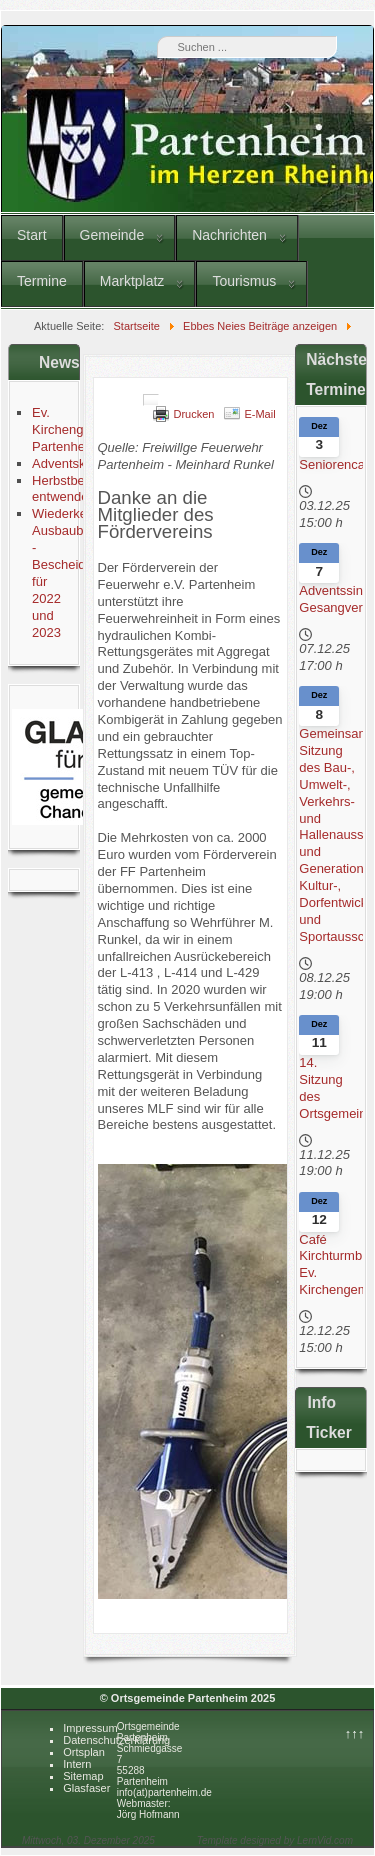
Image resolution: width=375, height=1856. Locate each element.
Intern (77, 1764)
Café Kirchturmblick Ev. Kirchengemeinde (331, 1265)
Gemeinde (112, 235)
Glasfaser (86, 1788)
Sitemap (83, 1776)
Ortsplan (84, 1752)
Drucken (193, 414)
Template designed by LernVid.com (275, 1840)
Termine (42, 281)
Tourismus (244, 281)
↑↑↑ (355, 1733)
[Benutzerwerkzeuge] (151, 400)
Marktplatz (132, 281)
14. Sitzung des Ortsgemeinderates (331, 1088)
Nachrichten (229, 235)
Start (32, 235)
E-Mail (259, 414)
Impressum (90, 1728)
